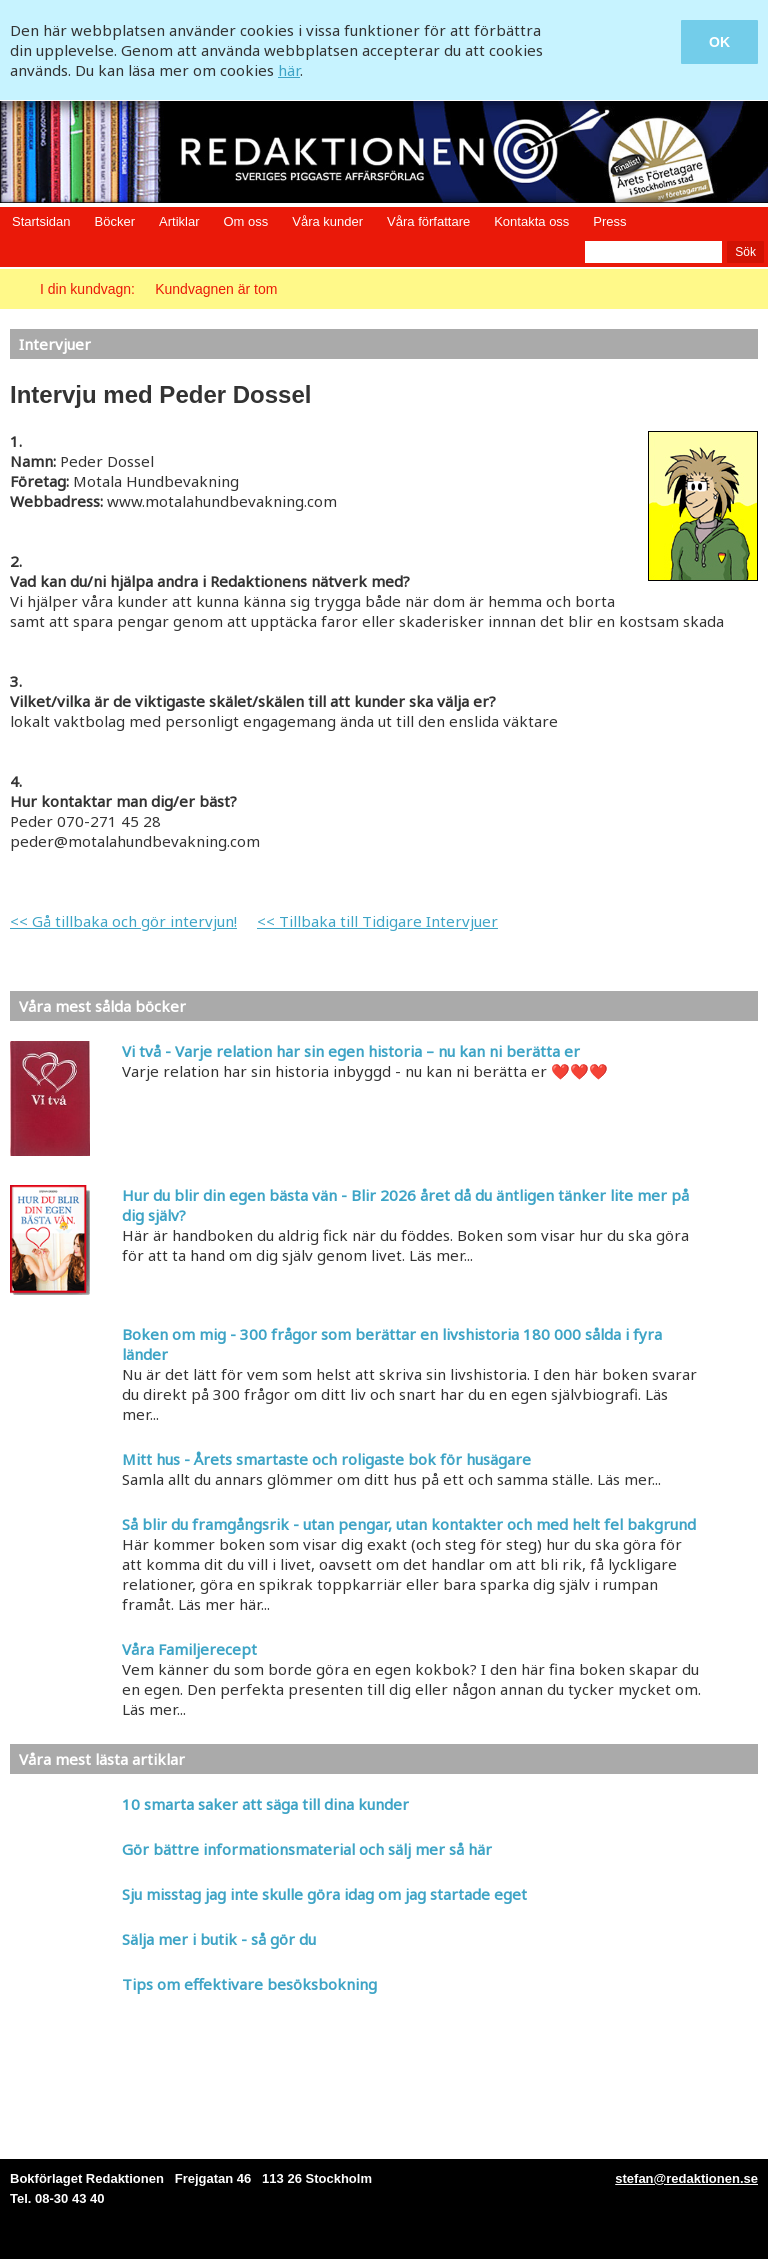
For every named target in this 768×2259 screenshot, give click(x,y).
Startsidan (41, 221)
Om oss (245, 221)
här (289, 70)
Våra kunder (327, 221)
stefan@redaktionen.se (686, 2178)
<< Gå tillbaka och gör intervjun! (123, 921)
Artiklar (179, 221)
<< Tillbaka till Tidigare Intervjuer (377, 921)
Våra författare (428, 221)
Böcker (115, 221)
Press (609, 221)
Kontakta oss (531, 221)
